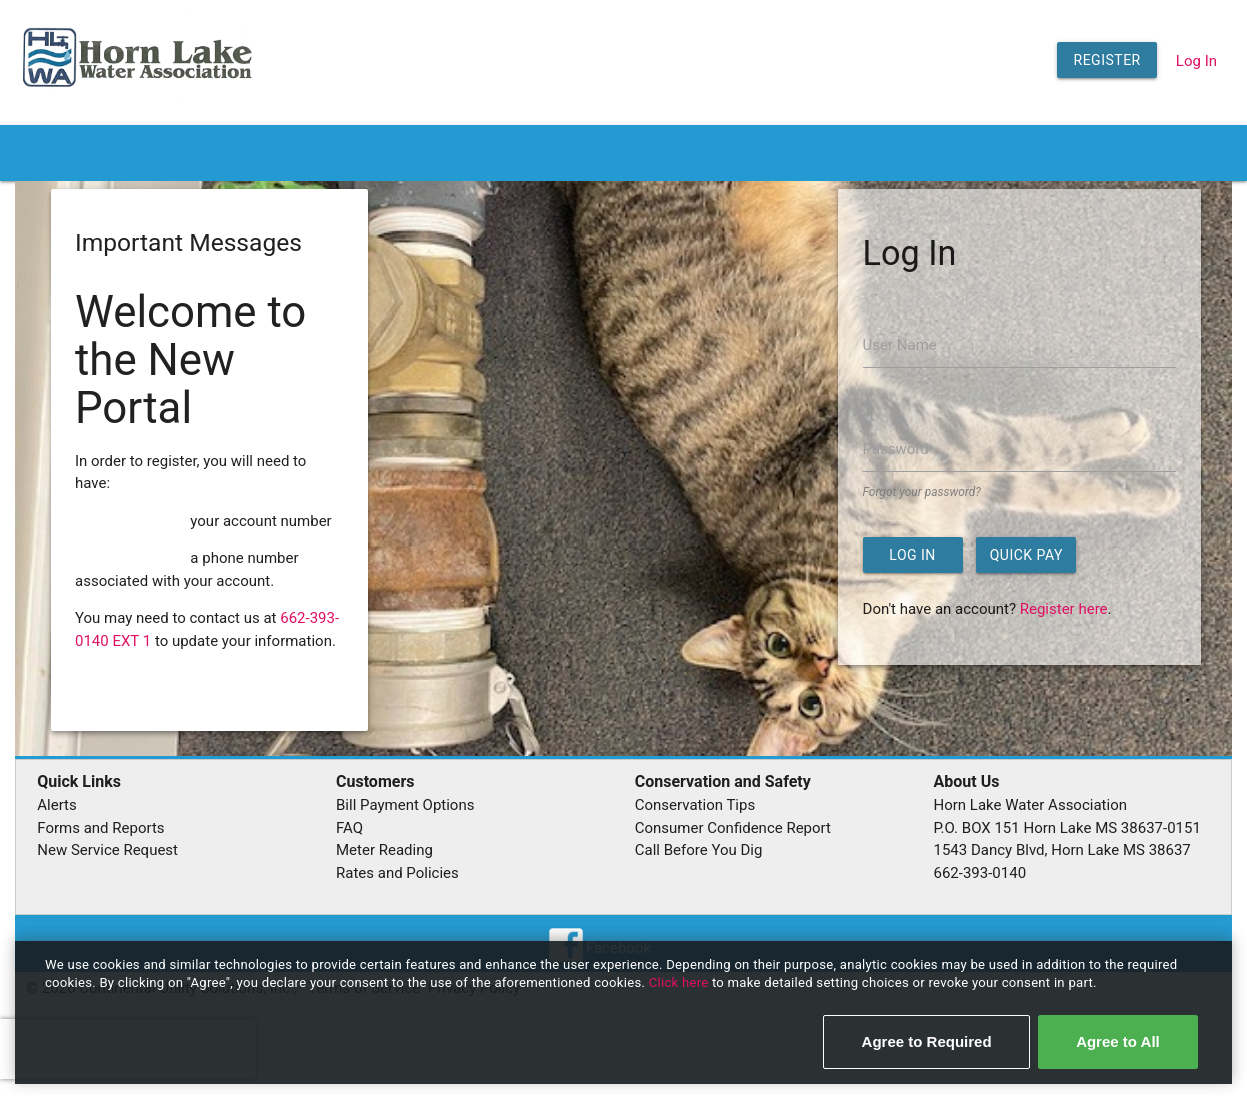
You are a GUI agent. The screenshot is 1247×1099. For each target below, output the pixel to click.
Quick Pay (1026, 555)
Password (896, 449)
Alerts (57, 805)
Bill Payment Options (405, 805)
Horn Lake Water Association (1030, 805)
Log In (1196, 61)
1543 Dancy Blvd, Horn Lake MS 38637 (1062, 850)
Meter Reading (384, 850)
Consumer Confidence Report (733, 828)
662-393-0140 (980, 873)
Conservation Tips (695, 805)
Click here (680, 982)
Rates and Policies (397, 873)
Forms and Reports (100, 828)
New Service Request (107, 850)
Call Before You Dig (699, 850)
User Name (900, 345)
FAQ (349, 828)
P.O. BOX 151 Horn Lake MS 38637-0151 (1067, 828)
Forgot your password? (922, 492)
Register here (1064, 609)
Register (1107, 60)
